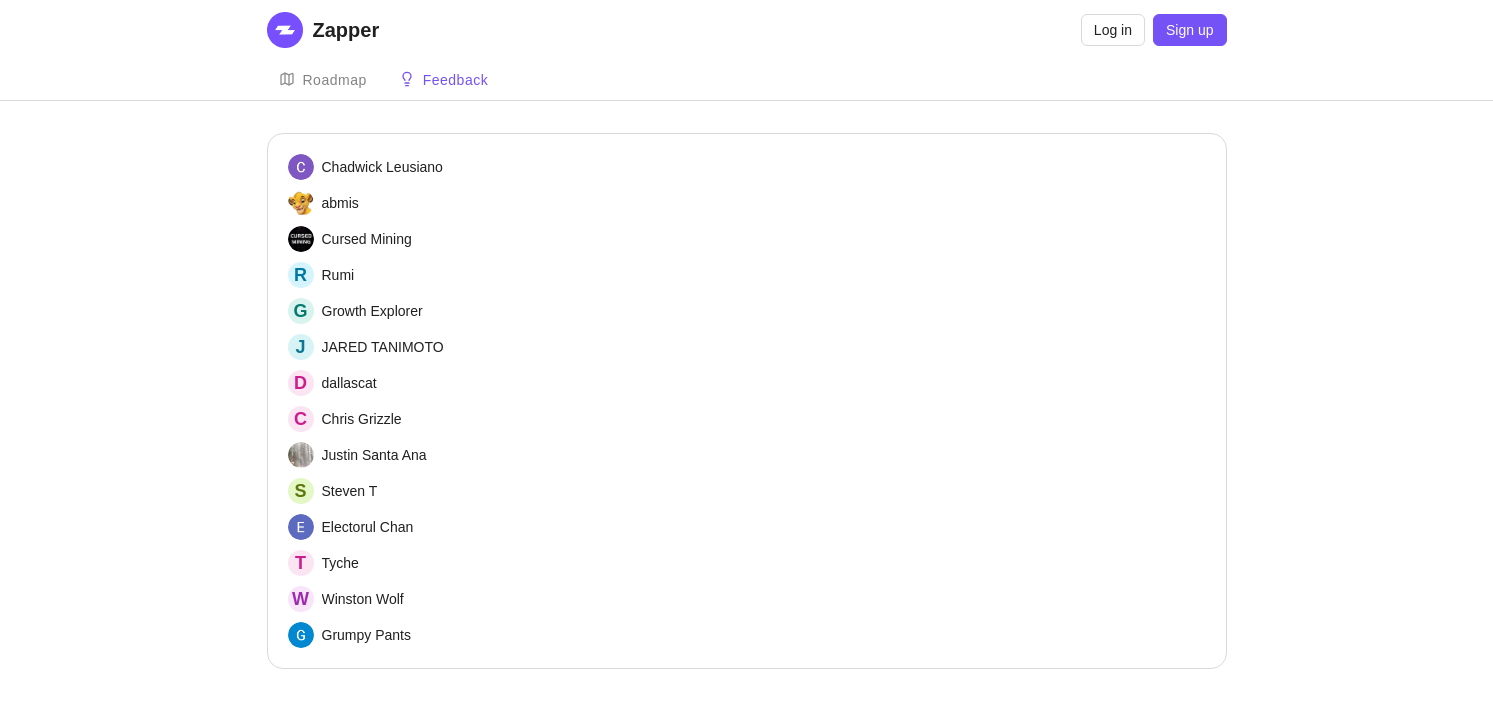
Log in (1113, 30)
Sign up (1189, 30)
